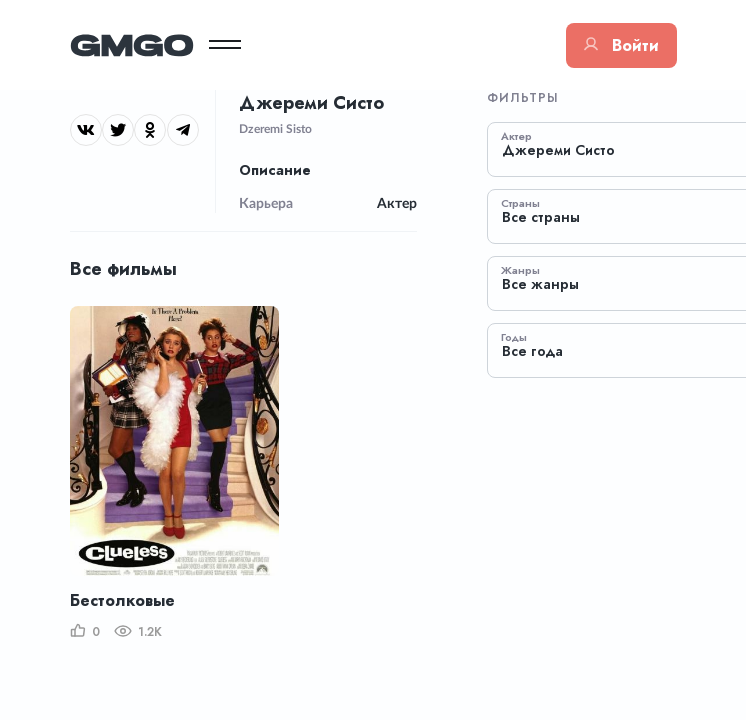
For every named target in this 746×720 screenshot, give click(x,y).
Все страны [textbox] (541, 217)
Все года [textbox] (532, 351)
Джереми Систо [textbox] (558, 150)
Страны (520, 203)
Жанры (520, 270)
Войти (621, 45)
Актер (516, 136)
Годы (514, 337)
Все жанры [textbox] (540, 284)
